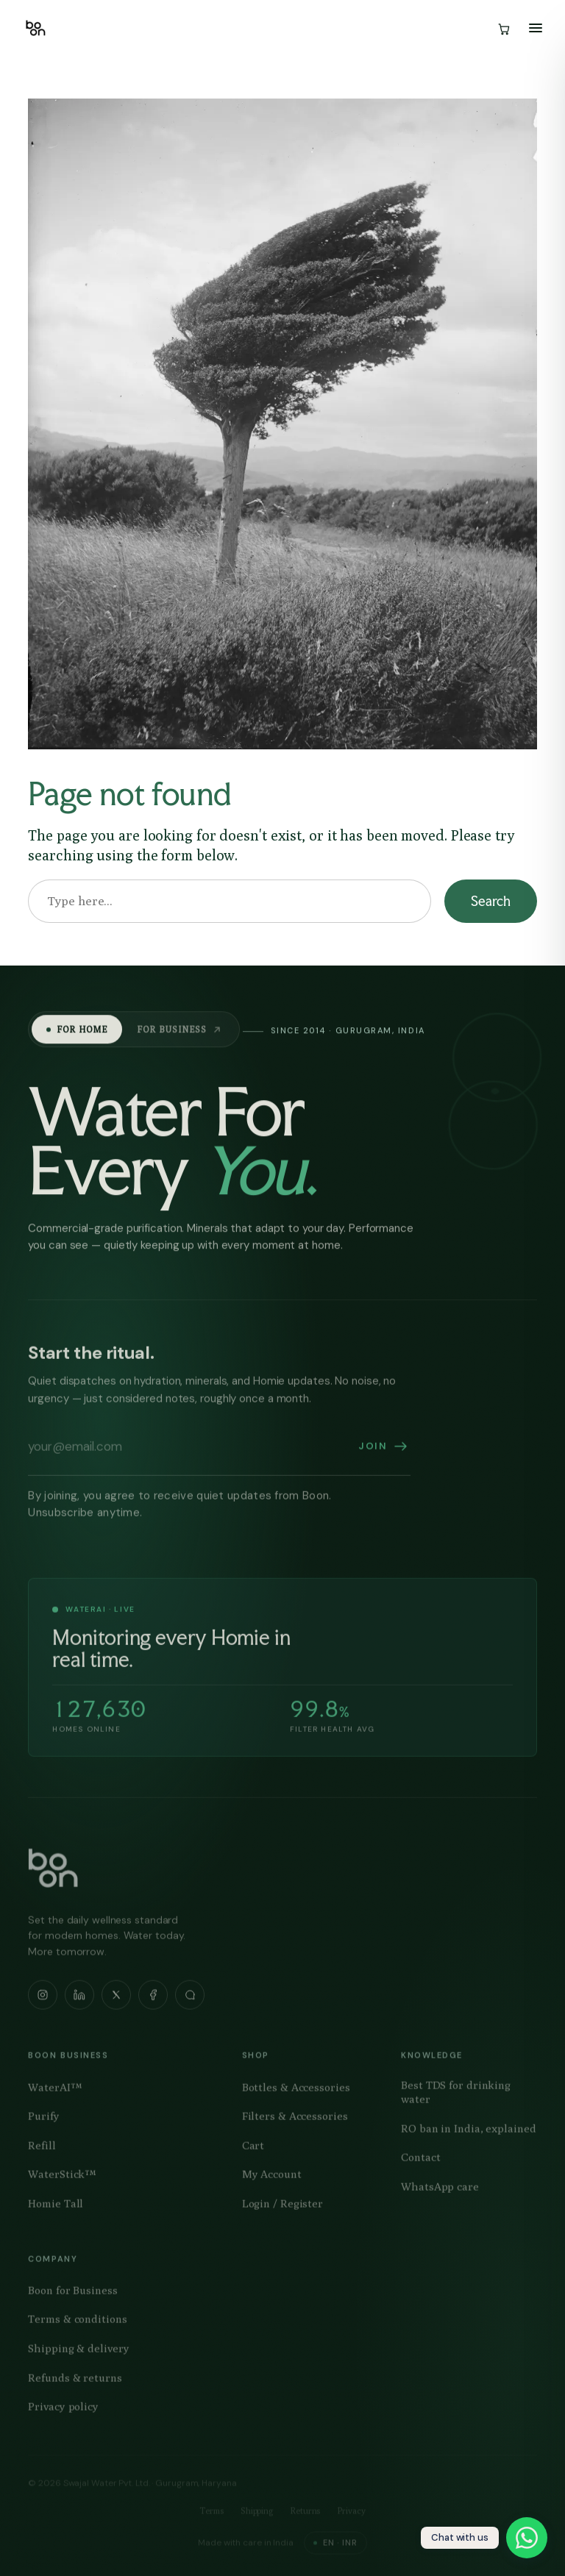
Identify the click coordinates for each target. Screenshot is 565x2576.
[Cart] (503, 28)
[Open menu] (536, 28)
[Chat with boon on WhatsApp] (484, 2537)
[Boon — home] (35, 28)
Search (490, 901)
